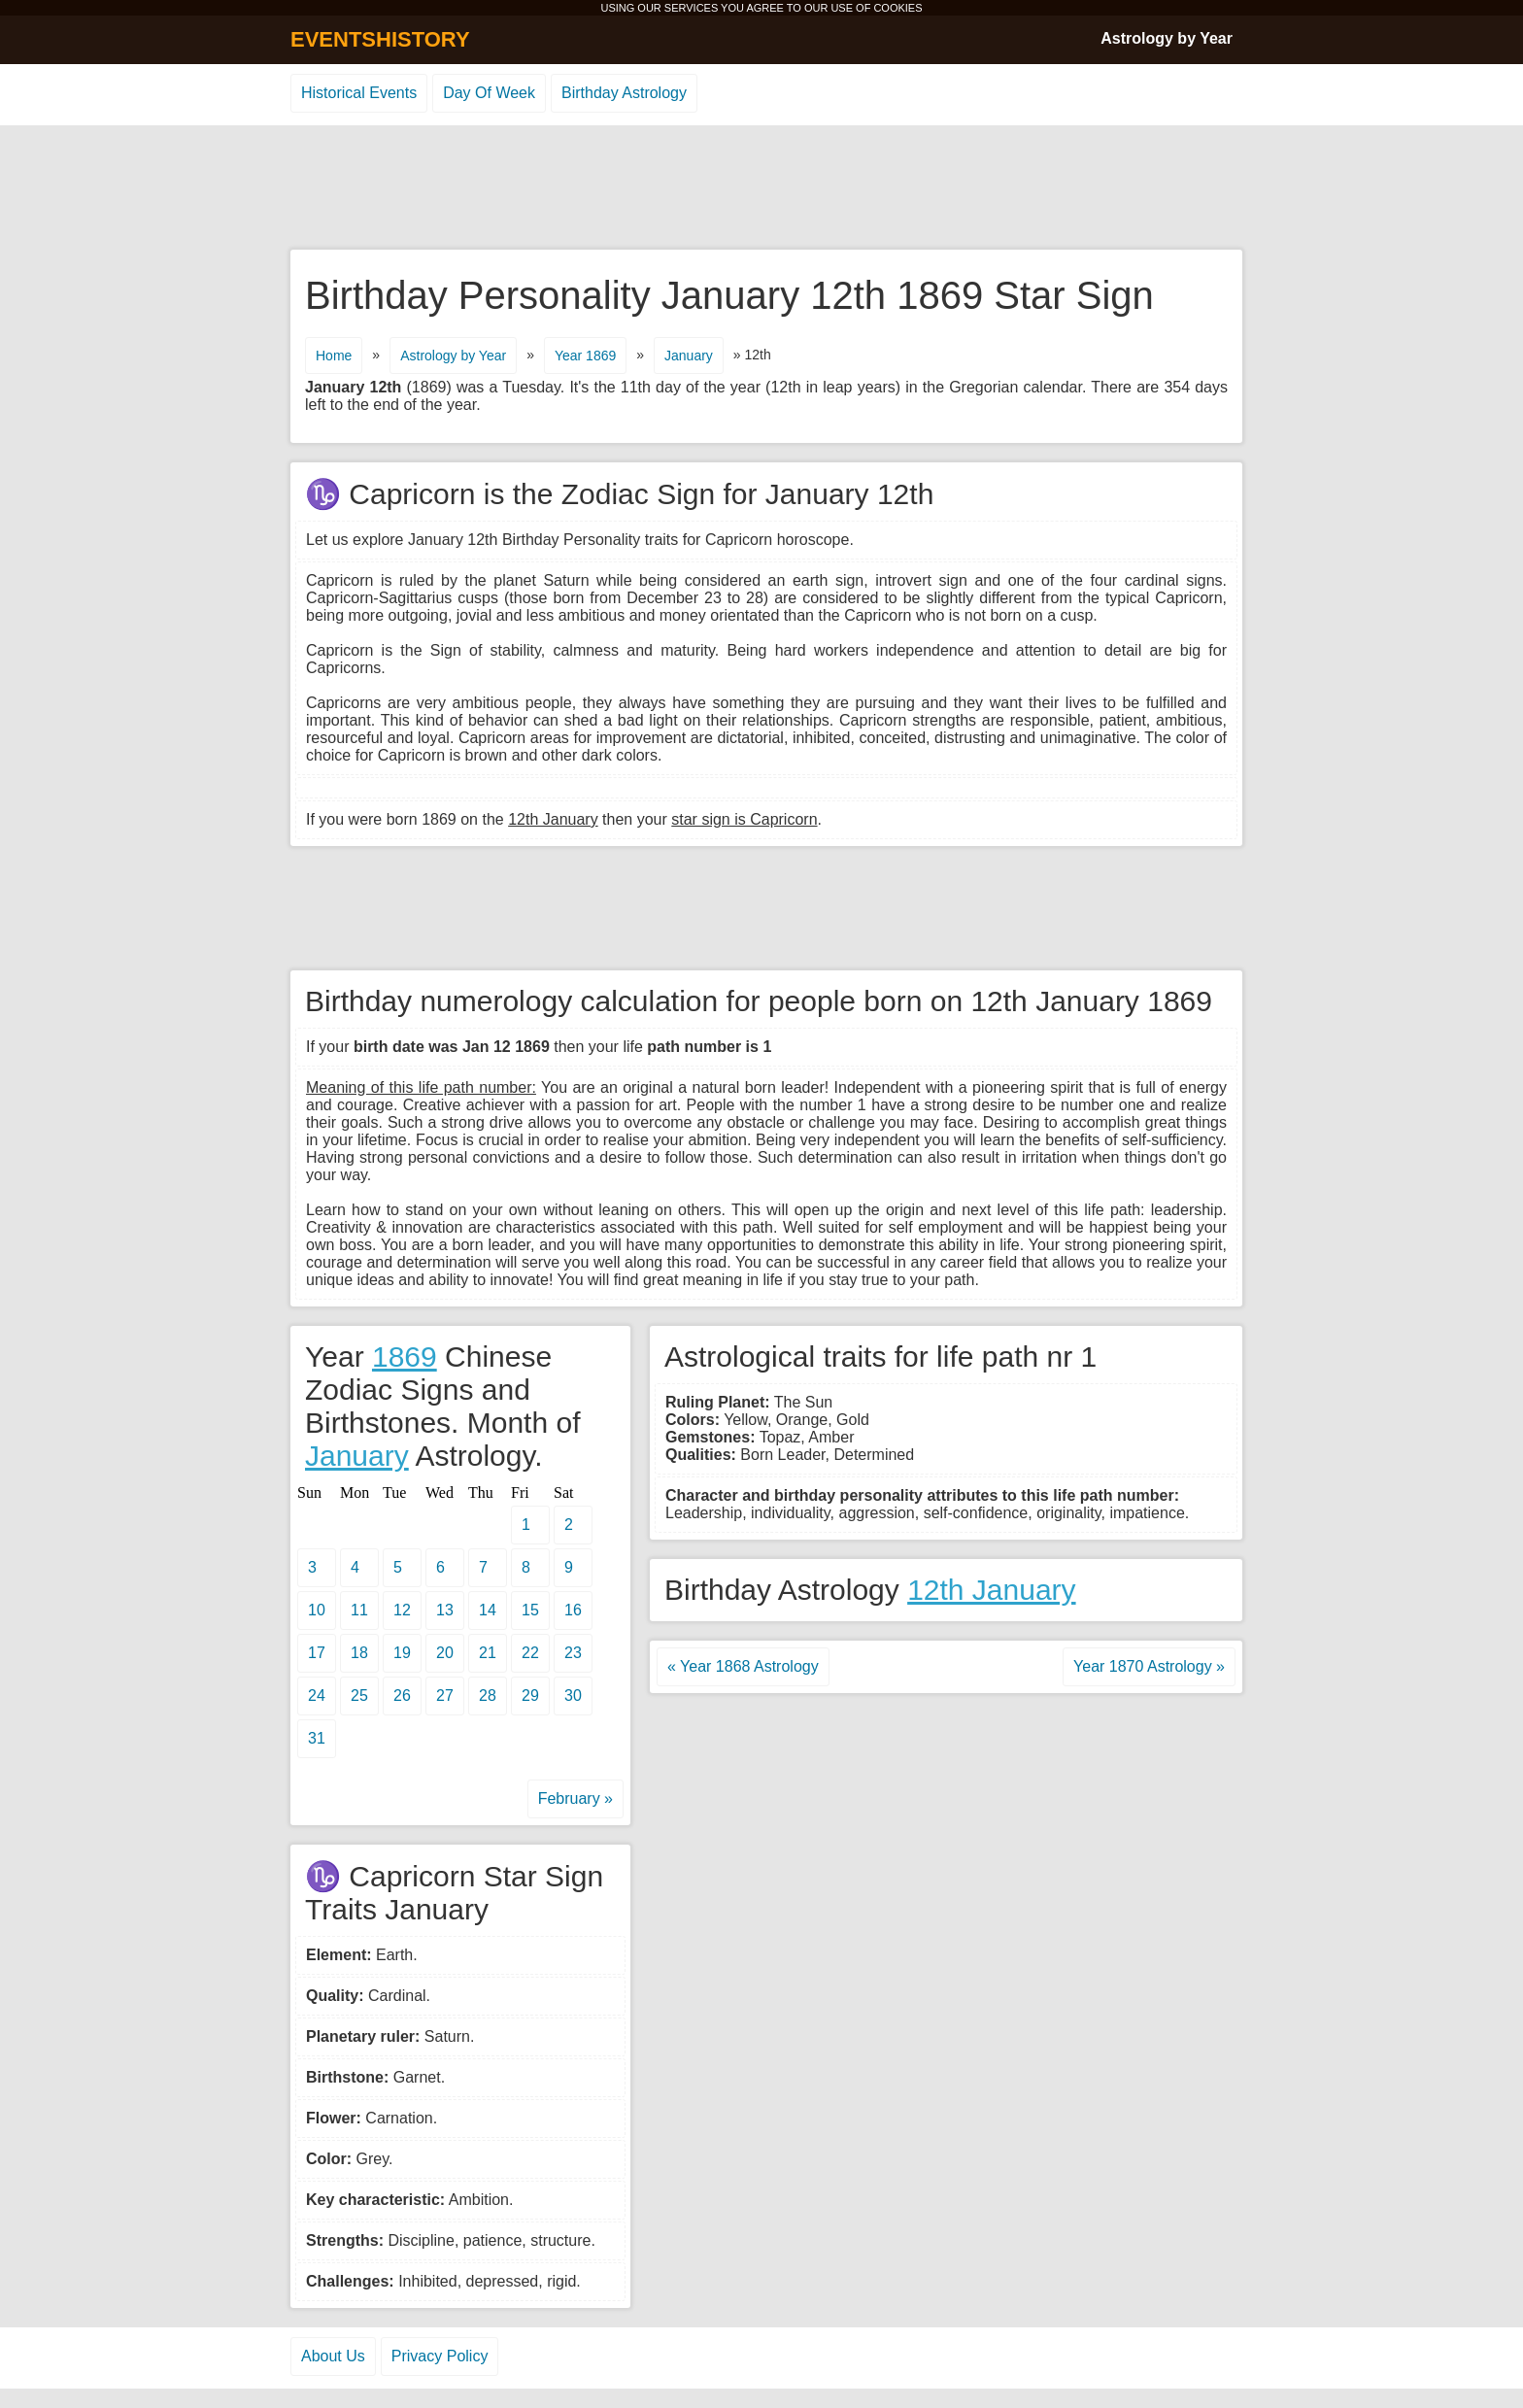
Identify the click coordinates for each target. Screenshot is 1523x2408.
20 (445, 1653)
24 (316, 1695)
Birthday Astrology (624, 93)
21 (487, 1653)
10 (316, 1610)
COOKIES (897, 8)
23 (573, 1653)
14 (487, 1610)
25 (359, 1695)
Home (334, 355)
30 (573, 1695)
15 (530, 1610)
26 (402, 1695)
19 (402, 1653)
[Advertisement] (761, 188)
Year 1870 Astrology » (1149, 1666)
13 (445, 1610)
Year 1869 (585, 355)
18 (359, 1653)
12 (402, 1610)
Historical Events (359, 93)
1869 (404, 1356)
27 (445, 1695)
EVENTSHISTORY (380, 39)
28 (487, 1695)
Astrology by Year (1166, 38)
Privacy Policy (440, 2356)
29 (530, 1695)
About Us (333, 2356)
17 (316, 1653)
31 (316, 1738)
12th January (991, 1590)
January (688, 355)
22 (530, 1653)
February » (575, 1798)
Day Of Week (489, 93)
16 (573, 1610)
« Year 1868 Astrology (743, 1666)
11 (359, 1610)
